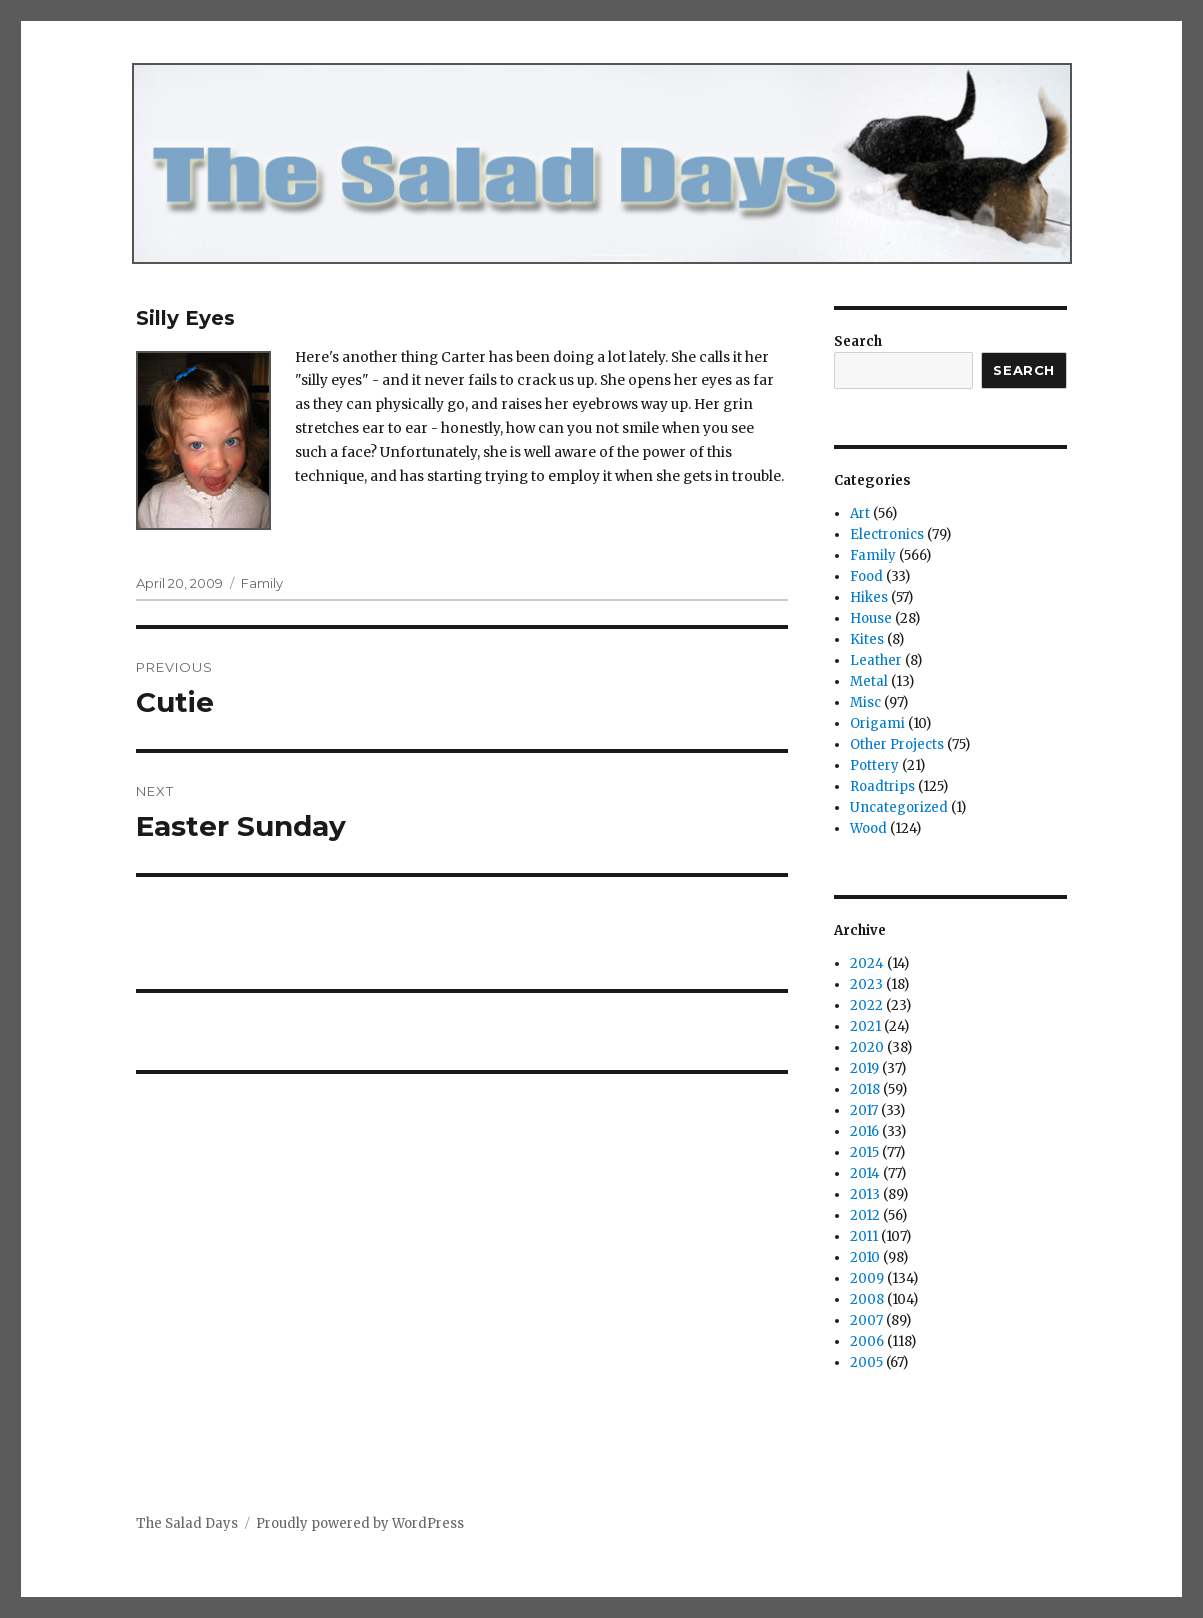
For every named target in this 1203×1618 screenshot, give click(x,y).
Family (262, 583)
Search (858, 341)
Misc (865, 702)
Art (860, 513)
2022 (866, 1005)
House (871, 618)
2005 (866, 1362)
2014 (865, 1173)
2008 (867, 1299)
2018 (865, 1089)
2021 (865, 1026)
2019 (864, 1068)
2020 (867, 1047)
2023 (866, 984)
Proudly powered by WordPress (360, 1523)
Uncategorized (899, 807)
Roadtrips (882, 786)
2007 (866, 1320)
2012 (865, 1215)
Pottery (874, 765)
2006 (867, 1341)
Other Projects (897, 744)
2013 (865, 1194)
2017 (864, 1110)
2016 (864, 1131)
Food (866, 576)
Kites (867, 639)
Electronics (887, 534)
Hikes (869, 597)
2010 (865, 1257)
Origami (877, 723)
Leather (876, 660)
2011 (864, 1236)
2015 (864, 1152)
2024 (867, 963)
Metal (869, 681)
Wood (868, 828)
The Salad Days (187, 1523)
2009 (867, 1278)
